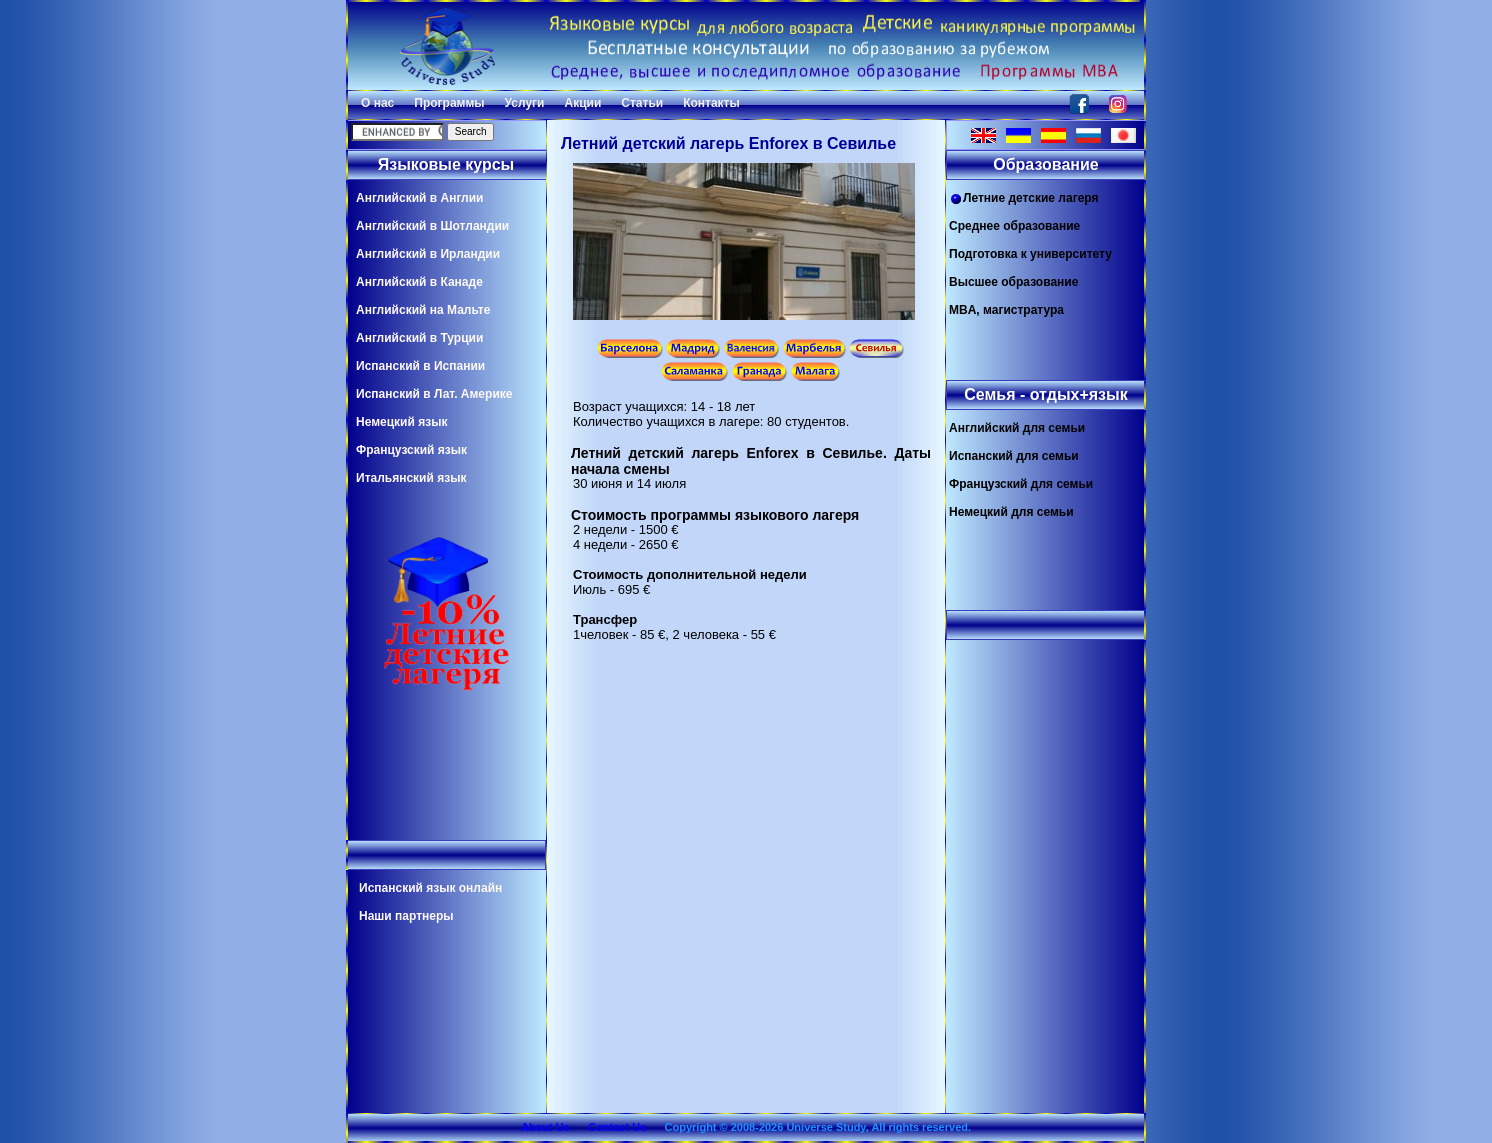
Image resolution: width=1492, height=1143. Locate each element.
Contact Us (617, 1127)
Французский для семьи (1021, 484)
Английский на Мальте (423, 310)
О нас (377, 103)
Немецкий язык (401, 422)
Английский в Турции (419, 338)
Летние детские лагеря (1024, 198)
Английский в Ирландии (428, 254)
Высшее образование (1013, 282)
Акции (582, 103)
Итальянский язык (411, 478)
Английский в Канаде (419, 282)
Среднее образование (1014, 226)
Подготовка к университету (1030, 254)
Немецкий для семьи (1011, 512)
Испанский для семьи (1014, 456)
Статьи (642, 103)
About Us (545, 1127)
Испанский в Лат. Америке (434, 394)
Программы (449, 103)
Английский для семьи (1017, 428)
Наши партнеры (406, 916)
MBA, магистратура (1006, 310)
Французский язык (411, 450)
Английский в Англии (419, 198)
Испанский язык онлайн (430, 888)
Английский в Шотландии (432, 226)
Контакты (711, 103)
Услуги (525, 103)
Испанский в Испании (420, 366)
